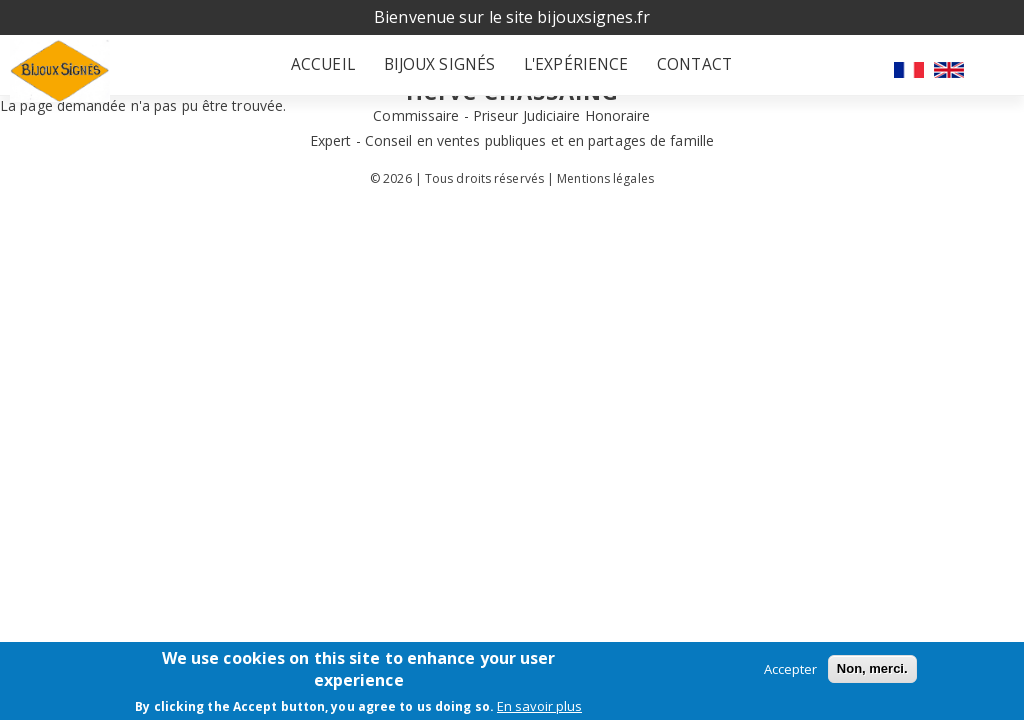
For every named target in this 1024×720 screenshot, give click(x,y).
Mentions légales (605, 188)
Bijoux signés (441, 70)
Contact (672, 70)
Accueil (336, 70)
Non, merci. (872, 668)
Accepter (790, 669)
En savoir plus (539, 706)
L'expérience (566, 70)
